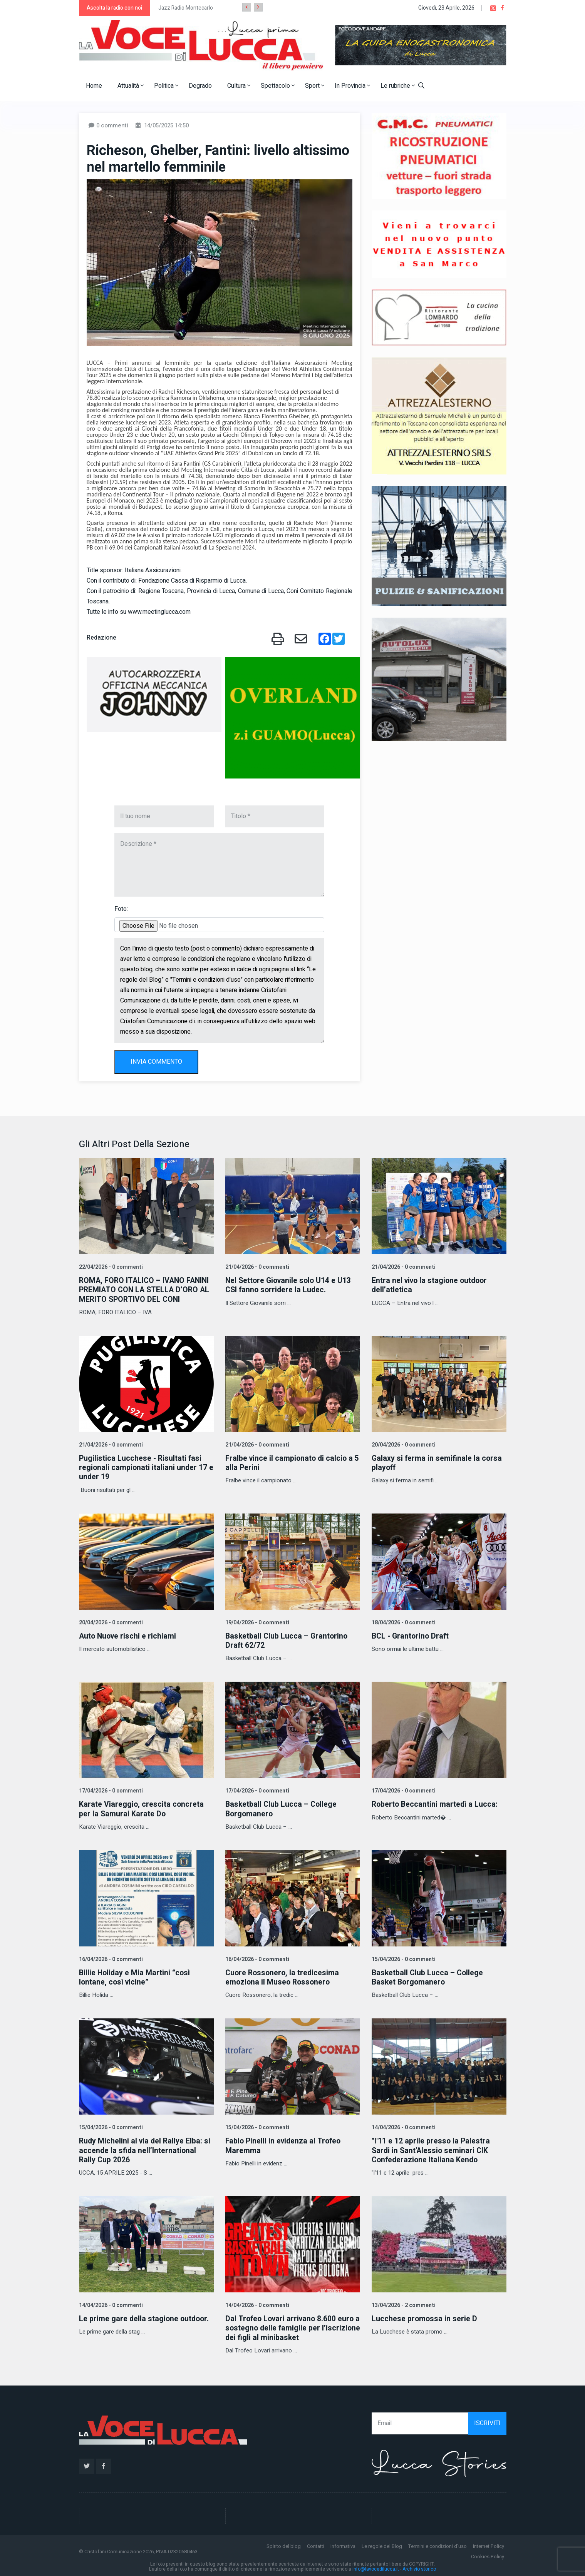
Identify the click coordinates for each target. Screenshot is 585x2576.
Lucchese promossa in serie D (425, 2317)
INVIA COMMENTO (156, 1061)
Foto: (121, 909)
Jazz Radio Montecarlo (185, 8)
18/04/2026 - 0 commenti (403, 1622)
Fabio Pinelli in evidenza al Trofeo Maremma (284, 2144)
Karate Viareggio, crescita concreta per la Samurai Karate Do (141, 1808)
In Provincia (352, 85)
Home (94, 85)
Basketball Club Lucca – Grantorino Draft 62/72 (287, 1640)
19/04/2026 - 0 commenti (256, 1622)
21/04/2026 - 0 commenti (256, 1267)
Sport (314, 85)
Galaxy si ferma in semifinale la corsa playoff (437, 1462)
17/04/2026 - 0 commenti (110, 1790)
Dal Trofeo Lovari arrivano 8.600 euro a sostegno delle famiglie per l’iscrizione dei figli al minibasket (291, 2326)
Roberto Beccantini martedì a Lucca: (436, 1803)
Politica (166, 85)
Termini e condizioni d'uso (437, 2544)
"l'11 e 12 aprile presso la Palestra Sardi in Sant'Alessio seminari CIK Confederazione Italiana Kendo (431, 2149)
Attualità (130, 85)
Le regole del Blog (382, 2544)
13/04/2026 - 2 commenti (403, 2304)
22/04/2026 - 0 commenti (110, 1267)
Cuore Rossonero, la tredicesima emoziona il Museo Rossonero (283, 1976)
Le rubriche (398, 85)
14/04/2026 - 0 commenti (403, 2126)
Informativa (342, 2544)
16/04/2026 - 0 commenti (110, 1958)
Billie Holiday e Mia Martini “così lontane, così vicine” (135, 1976)
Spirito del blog (284, 2544)
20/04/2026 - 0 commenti (403, 1444)
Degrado (200, 85)
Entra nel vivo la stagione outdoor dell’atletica (431, 1285)
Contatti (315, 2544)
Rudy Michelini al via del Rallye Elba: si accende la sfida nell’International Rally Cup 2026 (146, 2149)
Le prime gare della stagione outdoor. (145, 2317)
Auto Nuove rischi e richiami (128, 1635)
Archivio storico (419, 2567)
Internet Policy (488, 2544)
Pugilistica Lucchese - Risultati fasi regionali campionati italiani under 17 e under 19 (144, 1467)
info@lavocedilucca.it (375, 2567)
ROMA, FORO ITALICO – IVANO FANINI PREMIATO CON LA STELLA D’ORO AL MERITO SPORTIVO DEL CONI (146, 1290)
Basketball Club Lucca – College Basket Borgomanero (428, 1976)
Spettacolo (278, 85)
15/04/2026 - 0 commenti (403, 1958)
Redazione (101, 637)
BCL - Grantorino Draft (411, 1635)
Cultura (238, 85)
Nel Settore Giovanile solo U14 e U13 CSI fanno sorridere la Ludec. (289, 1285)
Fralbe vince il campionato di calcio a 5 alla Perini (290, 1462)
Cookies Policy (487, 2554)
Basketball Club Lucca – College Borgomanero (282, 1808)
